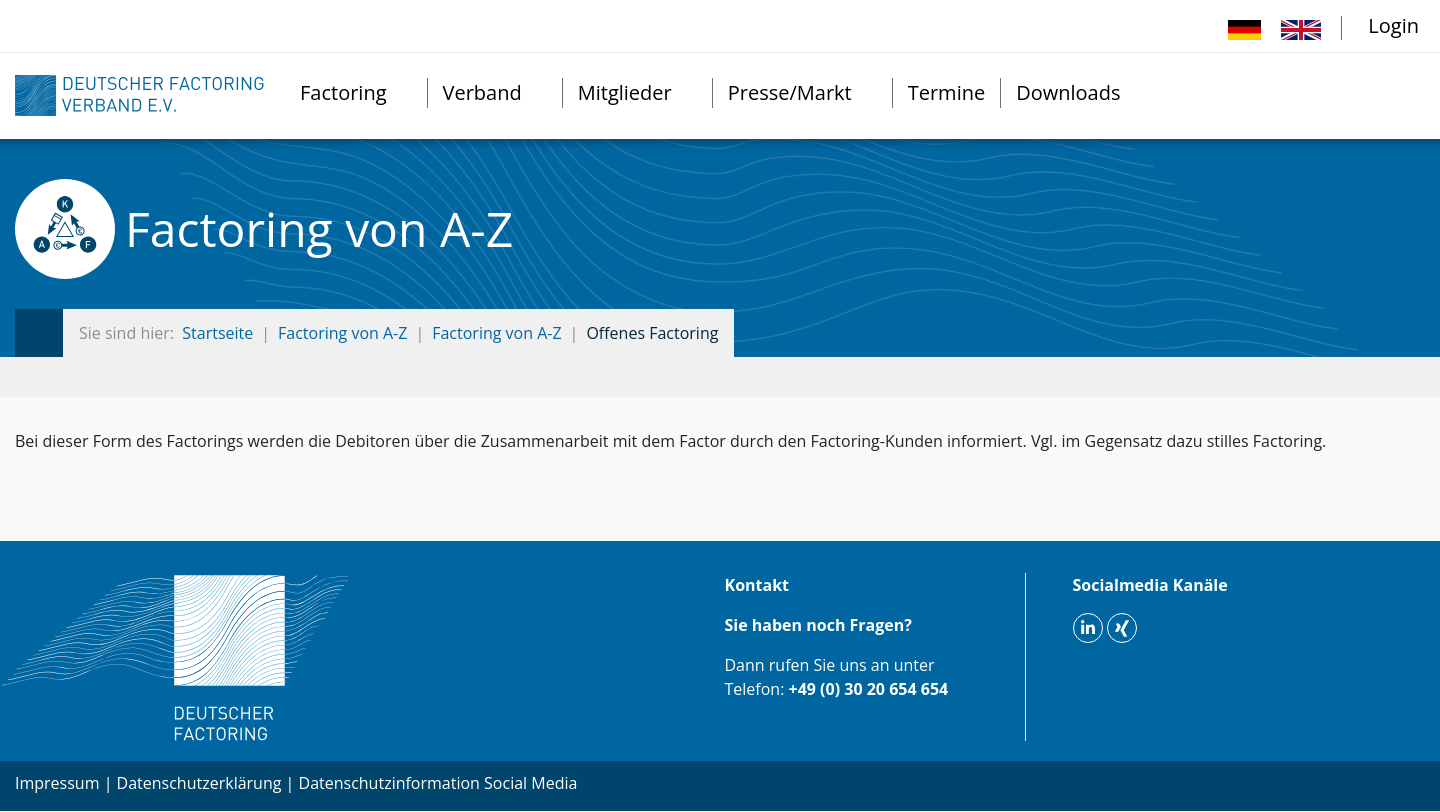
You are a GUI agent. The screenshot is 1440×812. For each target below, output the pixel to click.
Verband (482, 92)
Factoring (343, 92)
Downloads (1068, 92)
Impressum (57, 783)
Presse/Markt (790, 92)
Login (1393, 25)
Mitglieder (625, 92)
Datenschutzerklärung (199, 783)
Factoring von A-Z (342, 333)
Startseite (217, 333)
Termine (946, 92)
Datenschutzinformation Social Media (438, 783)
